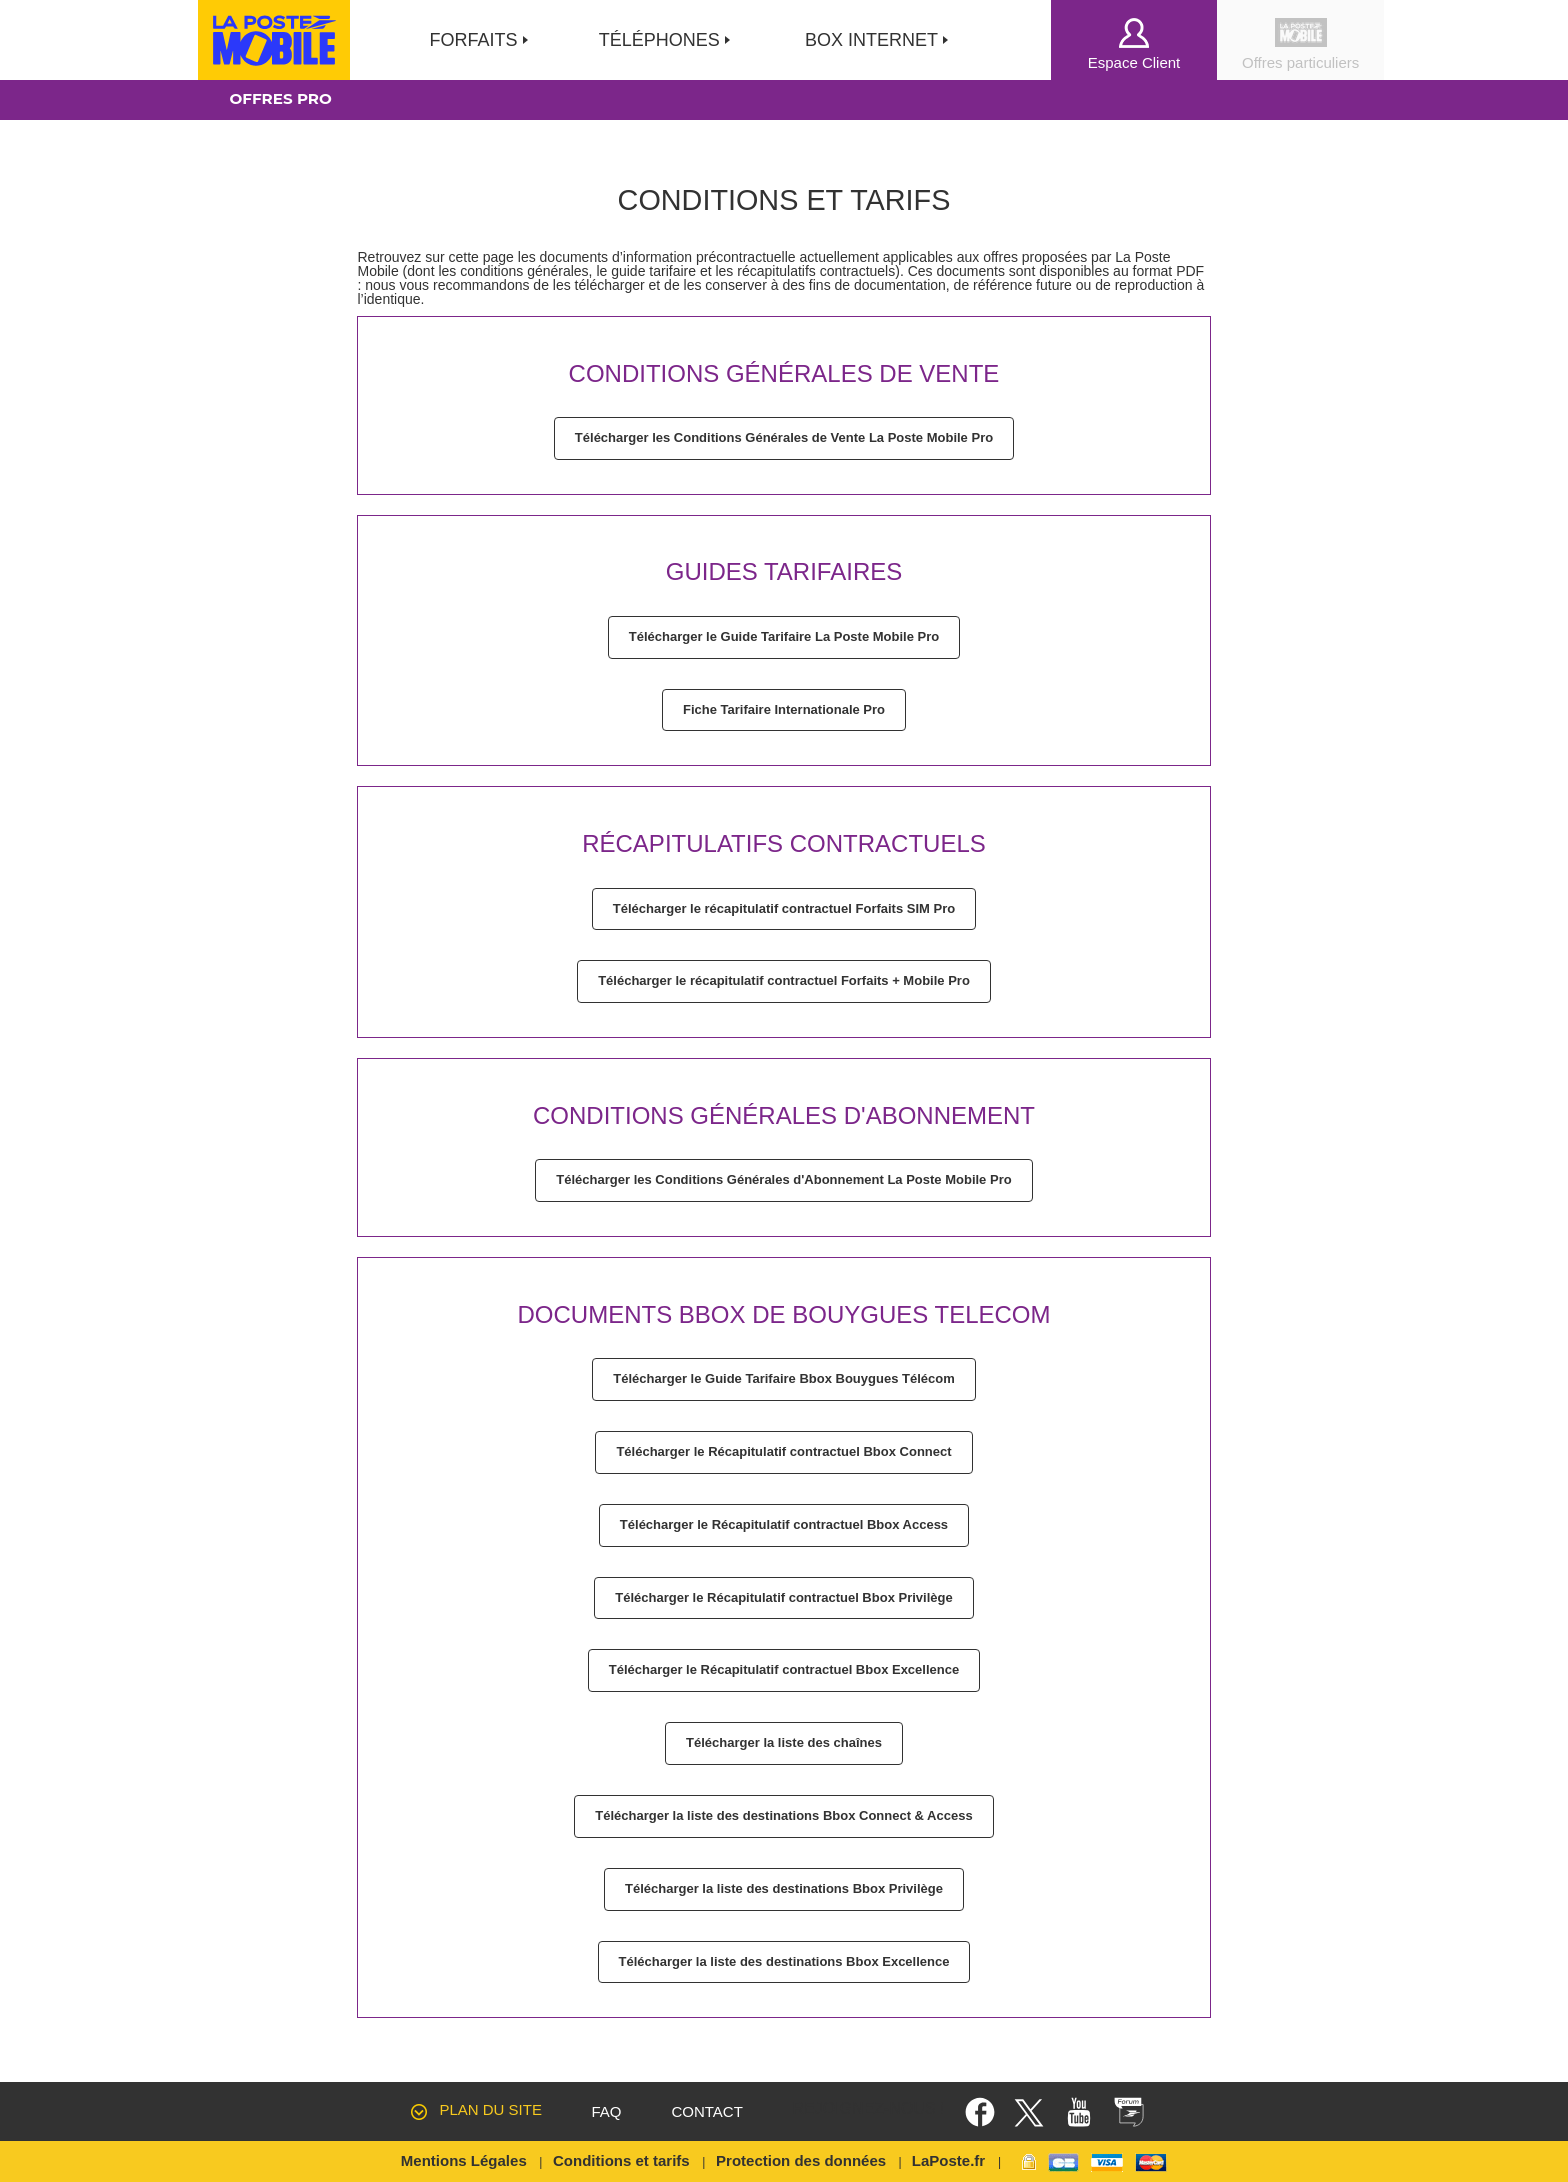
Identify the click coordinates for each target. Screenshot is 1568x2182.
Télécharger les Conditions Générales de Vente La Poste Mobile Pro (784, 437)
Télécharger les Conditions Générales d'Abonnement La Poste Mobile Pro (783, 1179)
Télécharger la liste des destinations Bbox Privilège (784, 1888)
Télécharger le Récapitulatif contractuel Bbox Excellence (784, 1669)
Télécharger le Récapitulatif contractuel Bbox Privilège (783, 1597)
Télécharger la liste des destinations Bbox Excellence (784, 1961)
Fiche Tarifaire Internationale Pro (784, 709)
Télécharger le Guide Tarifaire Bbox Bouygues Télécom (783, 1378)
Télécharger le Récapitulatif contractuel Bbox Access (784, 1524)
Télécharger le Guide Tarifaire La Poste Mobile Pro (784, 636)
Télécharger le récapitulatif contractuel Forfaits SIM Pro (784, 908)
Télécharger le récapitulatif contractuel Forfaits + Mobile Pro (784, 980)
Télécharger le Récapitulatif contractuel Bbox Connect (783, 1451)
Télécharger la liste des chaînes (784, 1742)
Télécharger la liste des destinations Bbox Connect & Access (783, 1815)
